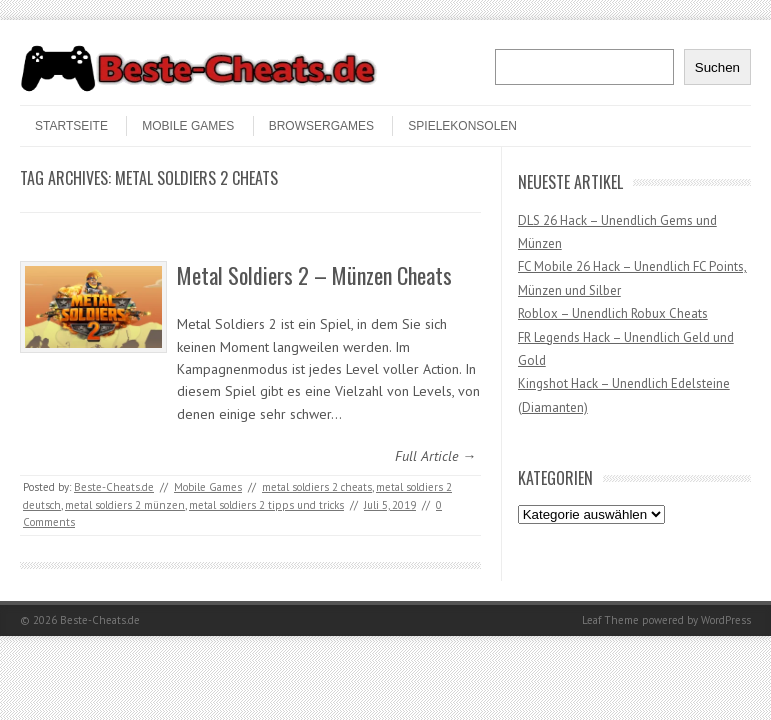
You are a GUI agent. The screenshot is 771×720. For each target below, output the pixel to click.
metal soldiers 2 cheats (317, 487)
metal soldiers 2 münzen (125, 505)
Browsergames (321, 126)
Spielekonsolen (462, 126)
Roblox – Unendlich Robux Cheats (613, 313)
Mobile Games (188, 126)
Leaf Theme (610, 620)
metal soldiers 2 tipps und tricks (266, 505)
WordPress (726, 620)
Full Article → (435, 456)
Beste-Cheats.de (114, 487)
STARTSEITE (71, 126)
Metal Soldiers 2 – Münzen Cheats (314, 275)
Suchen (717, 67)
